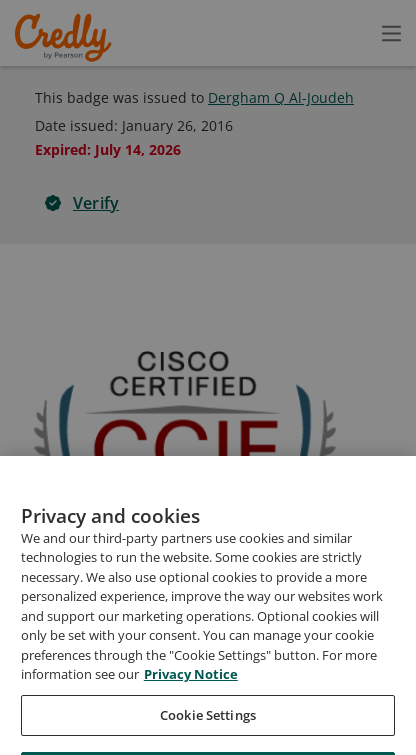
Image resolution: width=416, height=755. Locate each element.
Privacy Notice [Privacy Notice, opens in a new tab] (191, 718)
